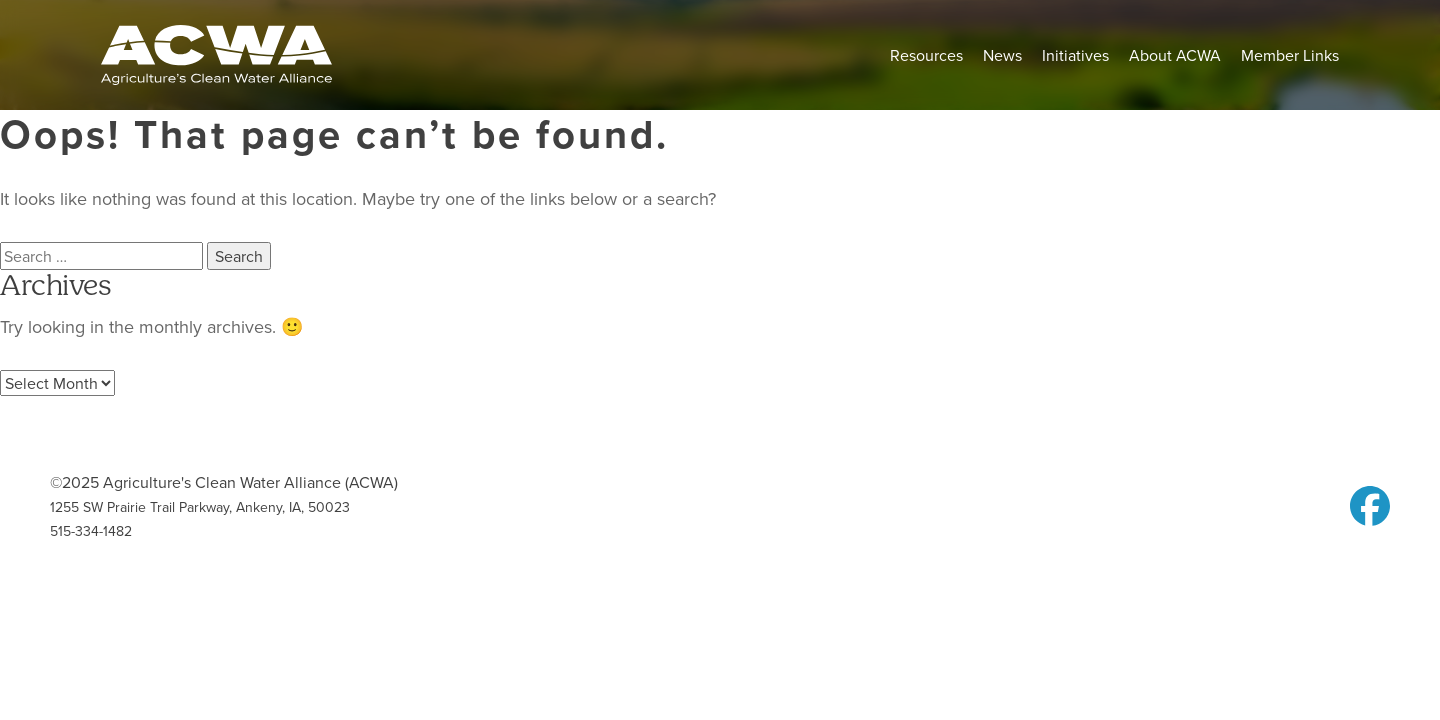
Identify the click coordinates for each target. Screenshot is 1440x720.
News (1002, 55)
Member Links (1290, 55)
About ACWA (1175, 55)
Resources (926, 55)
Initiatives (1075, 55)
